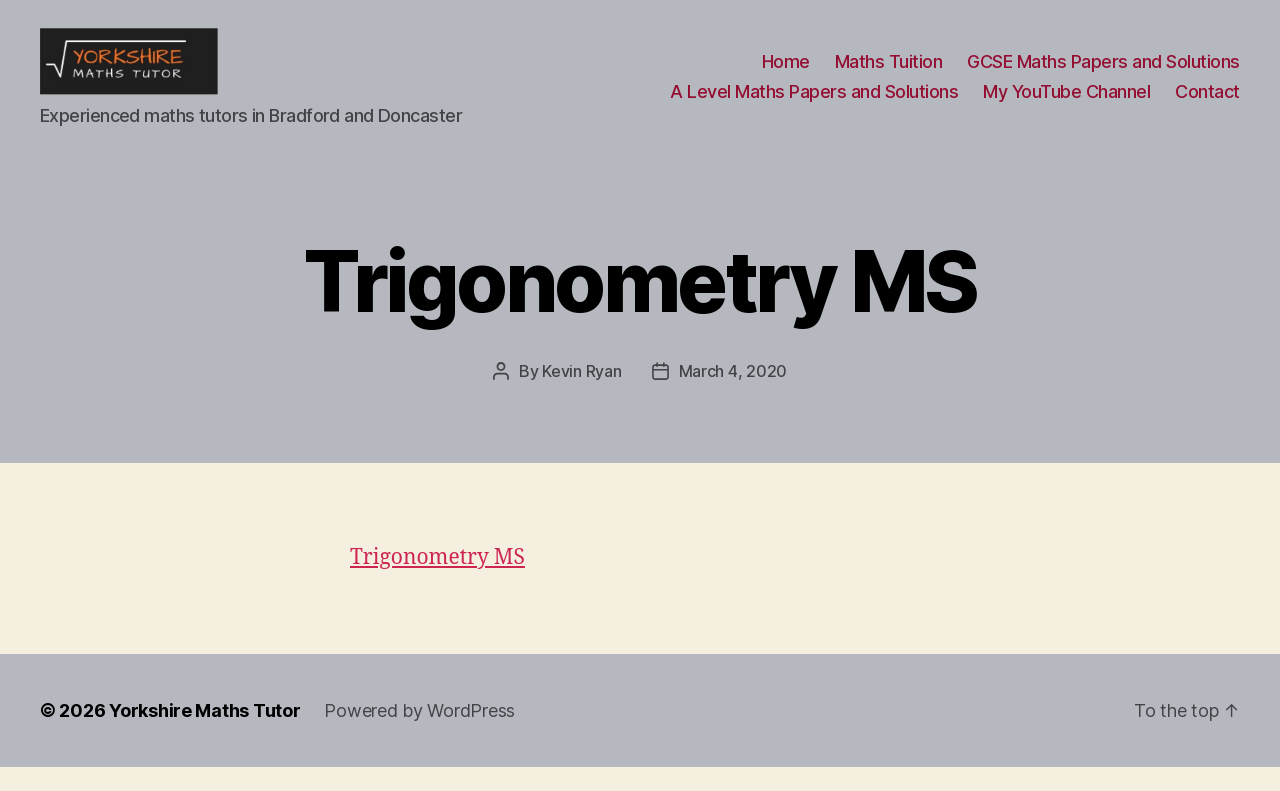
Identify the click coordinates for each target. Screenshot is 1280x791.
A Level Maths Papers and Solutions (814, 103)
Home (786, 73)
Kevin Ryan (581, 395)
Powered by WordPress (419, 734)
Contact (1207, 103)
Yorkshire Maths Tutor (204, 734)
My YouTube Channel (1066, 103)
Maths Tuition (889, 73)
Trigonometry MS (437, 581)
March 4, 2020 (733, 395)
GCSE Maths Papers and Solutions (1103, 73)
